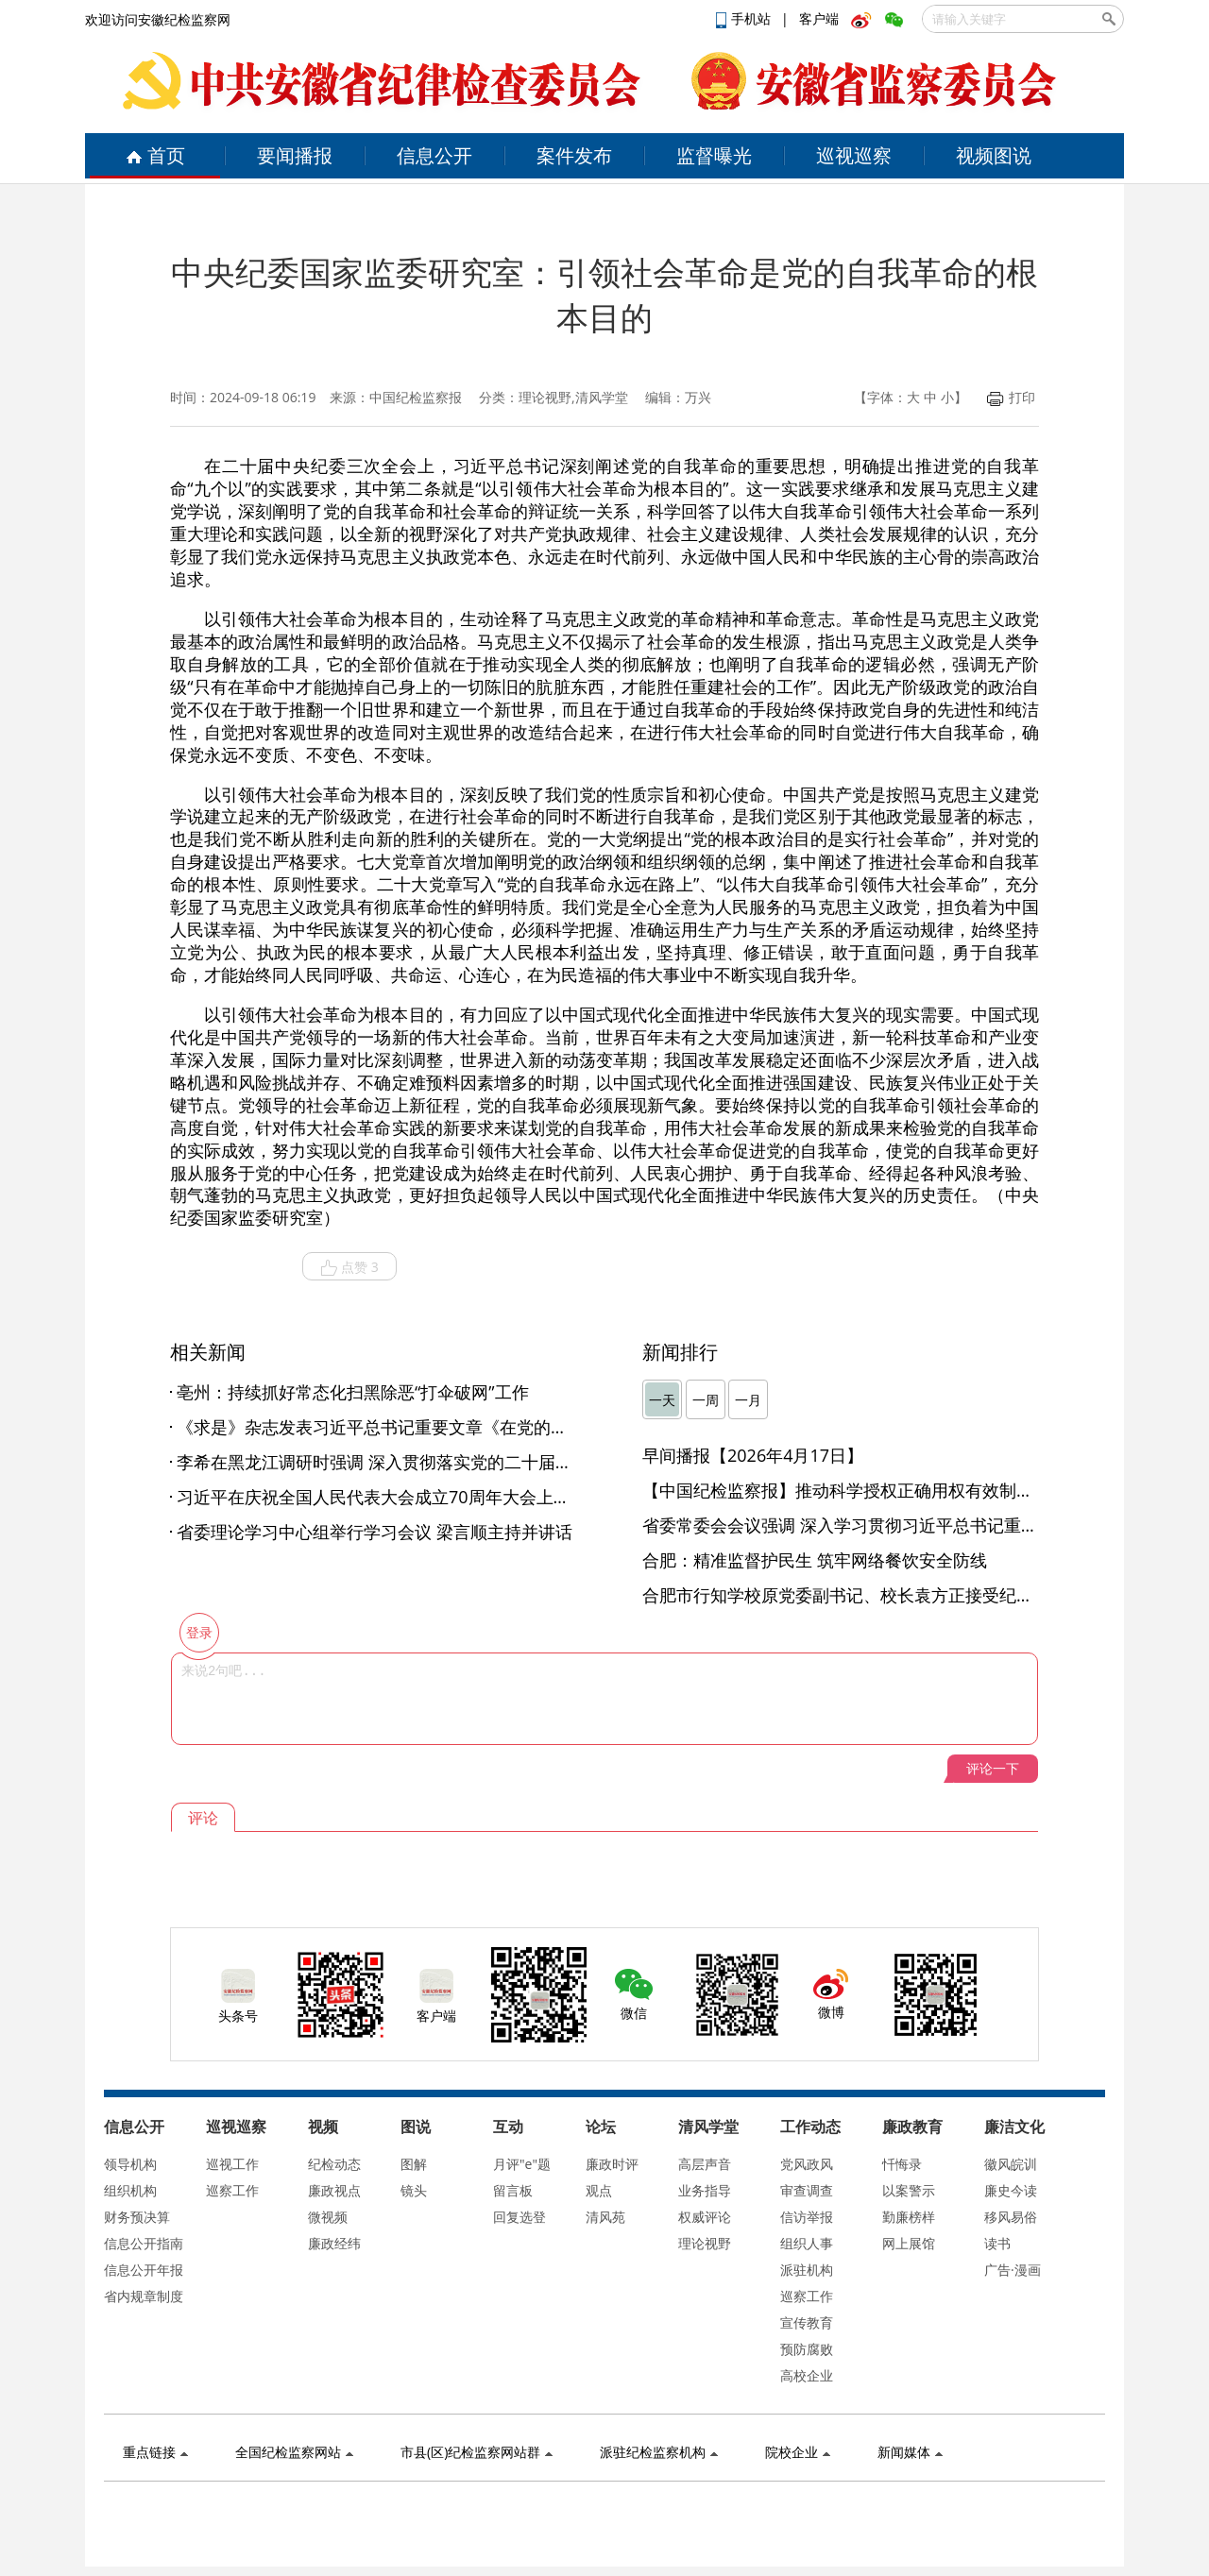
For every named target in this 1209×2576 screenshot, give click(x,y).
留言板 (513, 2190)
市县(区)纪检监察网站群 (476, 2452)
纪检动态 (334, 2164)
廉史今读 (1010, 2190)
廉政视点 (334, 2190)
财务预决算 (137, 2217)
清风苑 (605, 2217)
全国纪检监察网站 (294, 2452)
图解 (413, 2164)
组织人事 (806, 2243)
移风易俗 (1010, 2217)
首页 (155, 155)
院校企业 (797, 2452)
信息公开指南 (143, 2243)
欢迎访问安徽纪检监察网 (157, 19)
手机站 (745, 18)
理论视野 (704, 2243)
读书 (997, 2243)
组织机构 (130, 2190)
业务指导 (704, 2190)
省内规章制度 (143, 2296)
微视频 (328, 2217)
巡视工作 (232, 2164)
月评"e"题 (522, 2164)
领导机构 (130, 2164)
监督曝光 (714, 155)
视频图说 (993, 155)
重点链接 (155, 2452)
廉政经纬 (334, 2243)
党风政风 (806, 2164)
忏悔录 (902, 2164)
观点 (599, 2190)
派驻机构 (806, 2270)
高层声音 (704, 2164)
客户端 (819, 18)
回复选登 (519, 2217)
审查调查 (806, 2190)
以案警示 (908, 2190)
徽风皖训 (1010, 2164)
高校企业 (806, 2375)
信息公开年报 (143, 2270)
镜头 (413, 2190)
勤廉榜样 (908, 2217)
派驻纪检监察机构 (659, 2452)
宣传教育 (806, 2322)
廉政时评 (612, 2164)
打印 (1011, 397)
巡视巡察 (854, 155)
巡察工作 (232, 2190)
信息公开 (434, 155)
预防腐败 (806, 2349)
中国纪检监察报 (415, 397)
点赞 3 (349, 1267)
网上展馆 (908, 2243)
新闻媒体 (910, 2452)
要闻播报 (294, 155)
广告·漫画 (1012, 2270)
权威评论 (704, 2217)
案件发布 (574, 155)
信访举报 (806, 2217)
